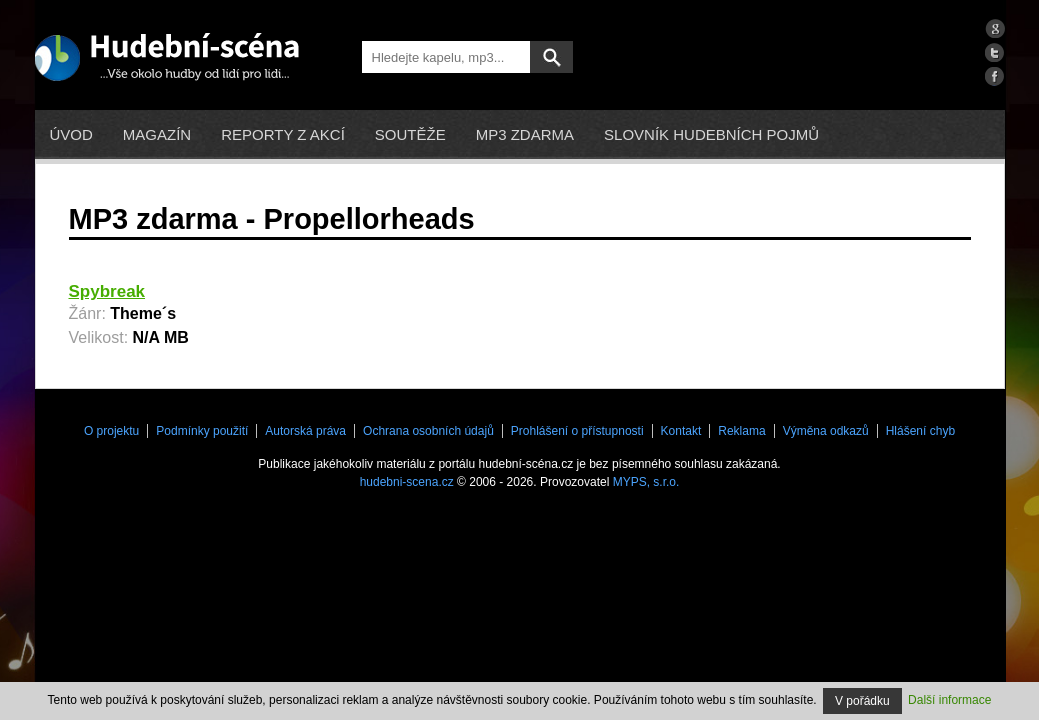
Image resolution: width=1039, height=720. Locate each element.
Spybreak (107, 291)
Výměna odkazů (826, 431)
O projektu (111, 431)
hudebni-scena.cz (407, 482)
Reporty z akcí (283, 134)
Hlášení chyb (920, 431)
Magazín (157, 134)
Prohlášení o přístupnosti (577, 431)
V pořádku (862, 701)
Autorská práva (305, 431)
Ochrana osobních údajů (428, 431)
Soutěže (410, 134)
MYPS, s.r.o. (646, 482)
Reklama (741, 431)
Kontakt (681, 431)
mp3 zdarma (525, 134)
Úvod (71, 134)
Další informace (949, 700)
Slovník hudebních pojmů (711, 134)
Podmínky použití (202, 431)
